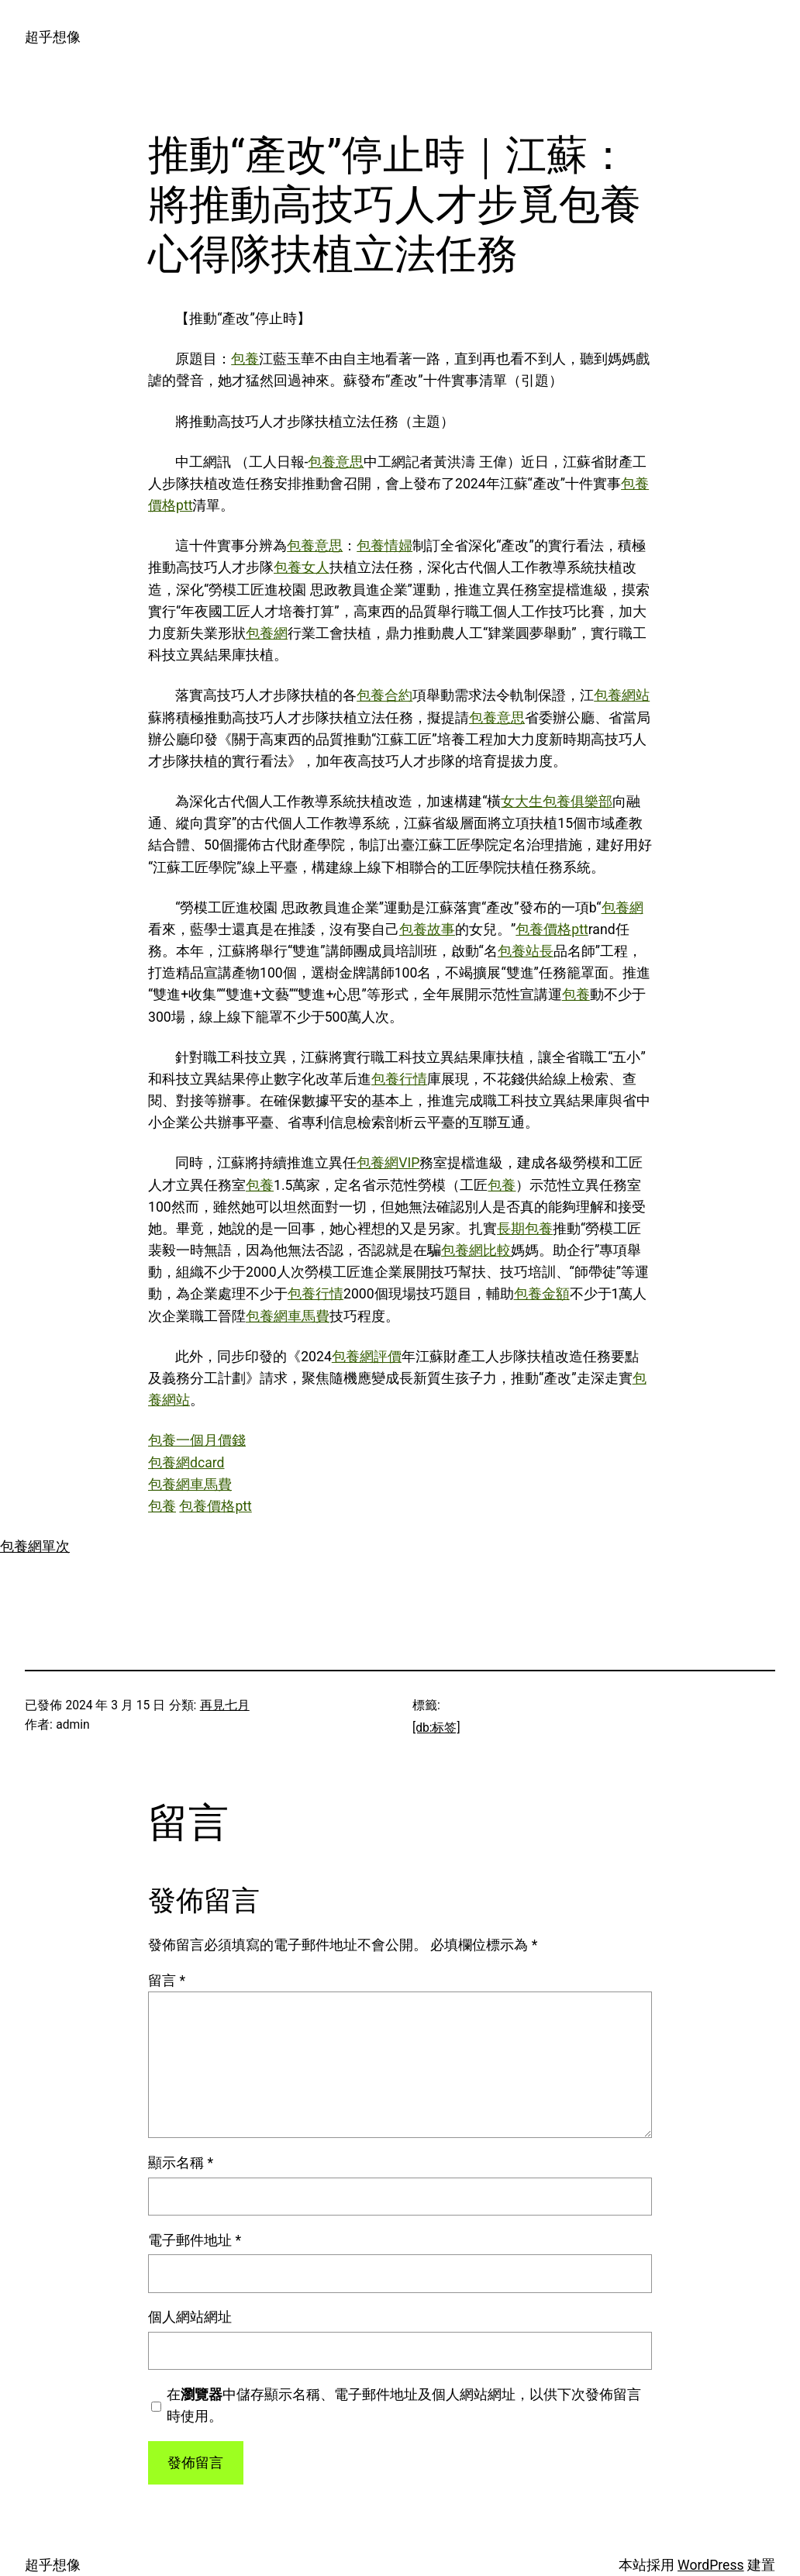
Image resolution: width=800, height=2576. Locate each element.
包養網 (267, 633)
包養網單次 (35, 1546)
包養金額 (542, 1294)
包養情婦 (384, 545)
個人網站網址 (190, 2317)
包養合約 (384, 695)
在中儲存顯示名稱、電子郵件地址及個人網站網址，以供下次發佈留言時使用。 (404, 2405)
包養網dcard (186, 1463)
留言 (166, 1980)
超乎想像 (53, 37)
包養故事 (427, 929)
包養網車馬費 (287, 1316)
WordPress (711, 2565)
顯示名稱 (180, 2163)
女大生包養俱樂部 (556, 801)
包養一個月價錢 (197, 1440)
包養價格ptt (552, 929)
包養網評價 (367, 1356)
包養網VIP (388, 1163)
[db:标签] (436, 1728)
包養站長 (525, 951)
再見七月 (225, 1705)
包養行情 (399, 1079)
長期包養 (525, 1228)
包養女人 (301, 567)
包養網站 (622, 695)
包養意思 (336, 462)
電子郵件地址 (194, 2240)
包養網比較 (476, 1250)
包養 (245, 359)
